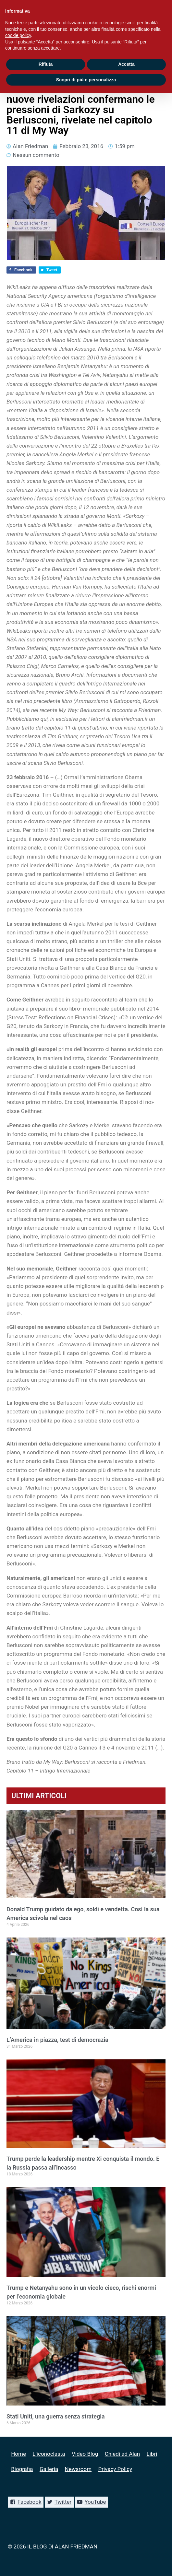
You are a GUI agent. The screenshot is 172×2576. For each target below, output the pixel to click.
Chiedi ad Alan (122, 2454)
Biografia (22, 2469)
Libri (152, 2454)
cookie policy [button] (18, 35)
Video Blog (85, 2454)
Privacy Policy (115, 2469)
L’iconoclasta (48, 2454)
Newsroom (78, 2469)
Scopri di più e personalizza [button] (86, 79)
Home (18, 2454)
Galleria (49, 2469)
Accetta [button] (126, 64)
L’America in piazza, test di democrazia (57, 2039)
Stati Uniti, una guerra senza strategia (55, 2416)
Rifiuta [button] (46, 64)
